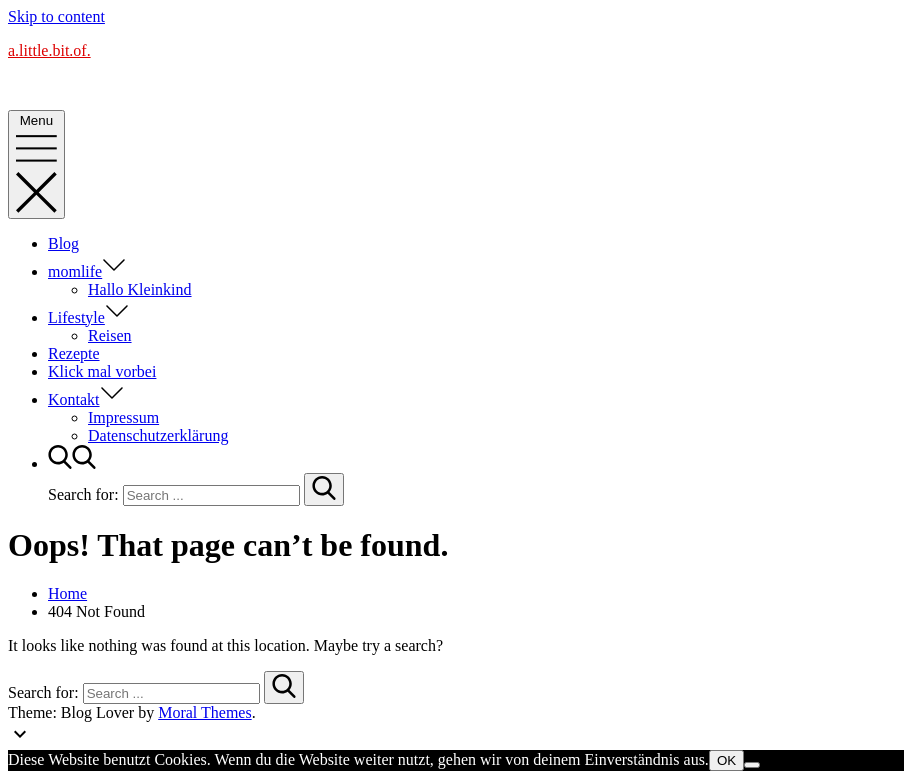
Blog (63, 243)
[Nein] (752, 765)
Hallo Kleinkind (140, 289)
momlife (87, 271)
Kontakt (86, 399)
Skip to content (56, 16)
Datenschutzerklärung (158, 435)
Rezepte (74, 353)
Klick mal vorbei (102, 371)
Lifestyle (88, 317)
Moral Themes (204, 712)
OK (726, 760)
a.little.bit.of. (49, 50)
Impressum (123, 417)
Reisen (110, 335)
